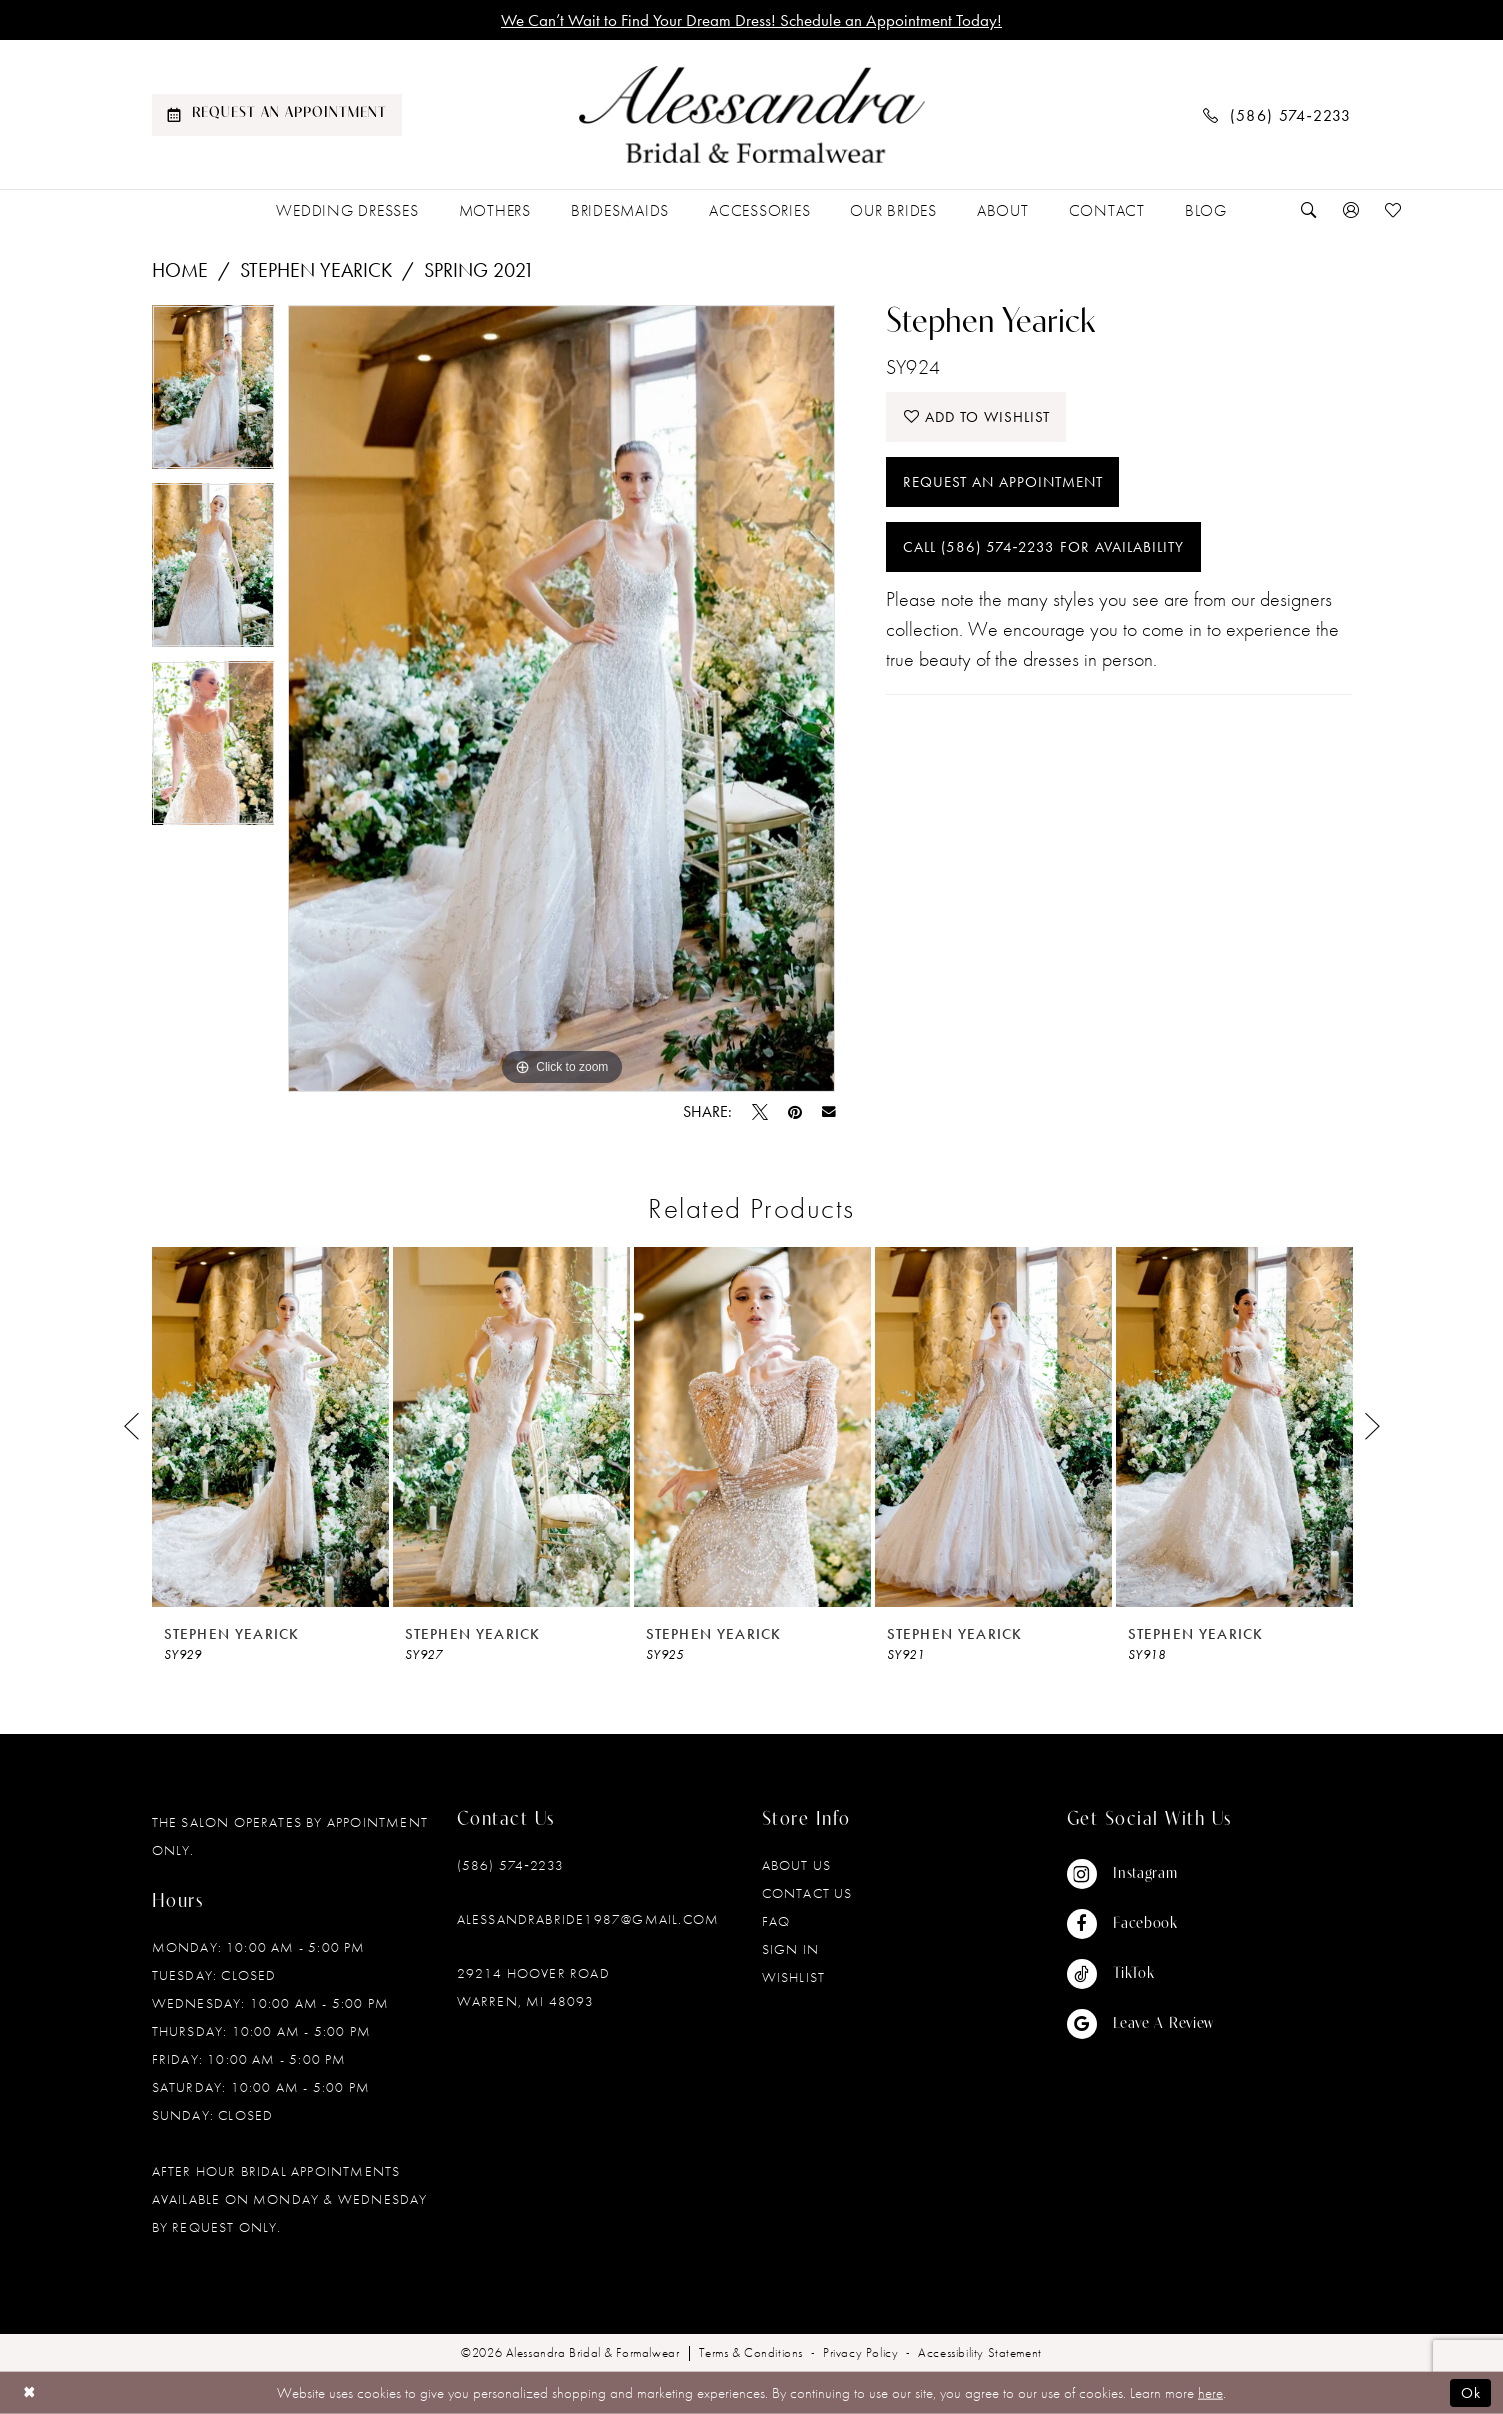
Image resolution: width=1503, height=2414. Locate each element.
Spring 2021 (479, 270)
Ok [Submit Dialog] (1471, 2393)
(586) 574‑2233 (510, 1865)
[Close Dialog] (29, 2392)
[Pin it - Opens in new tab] (795, 1112)
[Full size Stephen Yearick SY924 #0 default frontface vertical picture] (561, 698)
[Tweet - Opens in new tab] (760, 1112)
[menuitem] (277, 115)
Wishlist (794, 1977)
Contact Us (807, 1893)
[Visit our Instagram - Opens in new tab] (1141, 1874)
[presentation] (270, 1427)
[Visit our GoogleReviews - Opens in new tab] (1141, 2024)
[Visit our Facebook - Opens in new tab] (1141, 1924)
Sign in (790, 1949)
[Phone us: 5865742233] (1277, 114)
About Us (797, 1865)
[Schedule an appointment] (277, 115)
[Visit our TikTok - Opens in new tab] (1141, 1974)
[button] (1352, 210)
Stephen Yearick (316, 270)
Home (180, 270)
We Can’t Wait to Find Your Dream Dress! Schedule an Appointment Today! (751, 20)
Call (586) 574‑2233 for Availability (1044, 547)
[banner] (752, 115)
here (1210, 2393)
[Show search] (1310, 210)
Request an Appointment (1003, 482)
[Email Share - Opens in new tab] (829, 1112)
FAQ (776, 1921)
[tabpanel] (213, 394)
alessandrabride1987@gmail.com (588, 1919)
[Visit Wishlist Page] (1393, 210)
